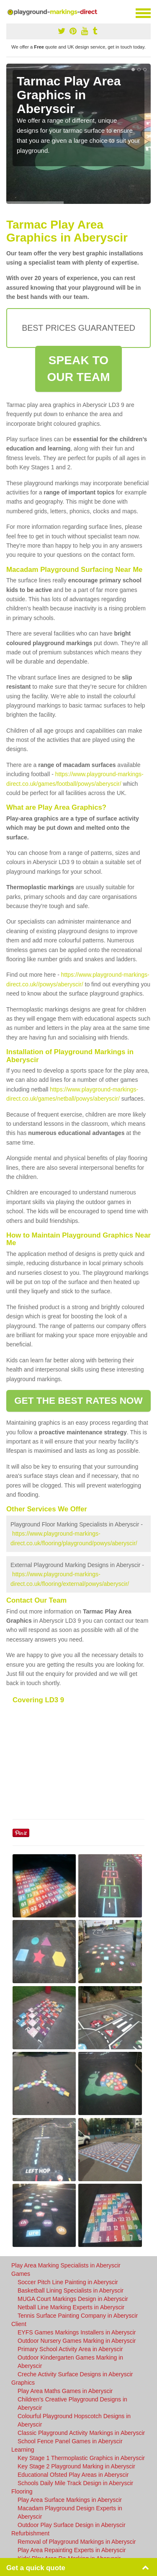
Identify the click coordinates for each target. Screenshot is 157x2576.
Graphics (23, 2382)
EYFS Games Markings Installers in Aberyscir (77, 2332)
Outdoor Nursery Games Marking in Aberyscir (77, 2340)
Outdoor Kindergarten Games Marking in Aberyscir (70, 2361)
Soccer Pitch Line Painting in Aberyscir (68, 2282)
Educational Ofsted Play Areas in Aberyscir (73, 2474)
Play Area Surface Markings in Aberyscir (70, 2499)
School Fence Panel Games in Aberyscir (70, 2441)
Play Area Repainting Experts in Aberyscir (72, 2550)
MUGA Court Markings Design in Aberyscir (73, 2298)
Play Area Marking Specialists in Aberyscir (66, 2265)
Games (20, 2273)
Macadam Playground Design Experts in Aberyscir (70, 2512)
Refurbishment (30, 2533)
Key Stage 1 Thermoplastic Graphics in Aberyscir (81, 2458)
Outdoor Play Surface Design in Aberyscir (72, 2525)
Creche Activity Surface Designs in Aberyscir (75, 2374)
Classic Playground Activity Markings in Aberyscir (81, 2432)
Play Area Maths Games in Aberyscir (65, 2391)
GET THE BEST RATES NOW (78, 1400)
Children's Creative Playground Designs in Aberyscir (72, 2403)
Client (18, 2324)
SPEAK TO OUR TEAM (78, 368)
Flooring (22, 2491)
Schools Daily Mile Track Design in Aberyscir (75, 2483)
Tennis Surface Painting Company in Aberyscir (78, 2315)
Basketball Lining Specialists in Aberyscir (71, 2290)
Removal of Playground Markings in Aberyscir (77, 2541)
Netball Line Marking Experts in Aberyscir (71, 2307)
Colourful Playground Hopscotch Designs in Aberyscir (74, 2420)
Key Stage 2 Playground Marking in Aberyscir (76, 2466)
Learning (22, 2449)
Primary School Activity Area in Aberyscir (70, 2349)
